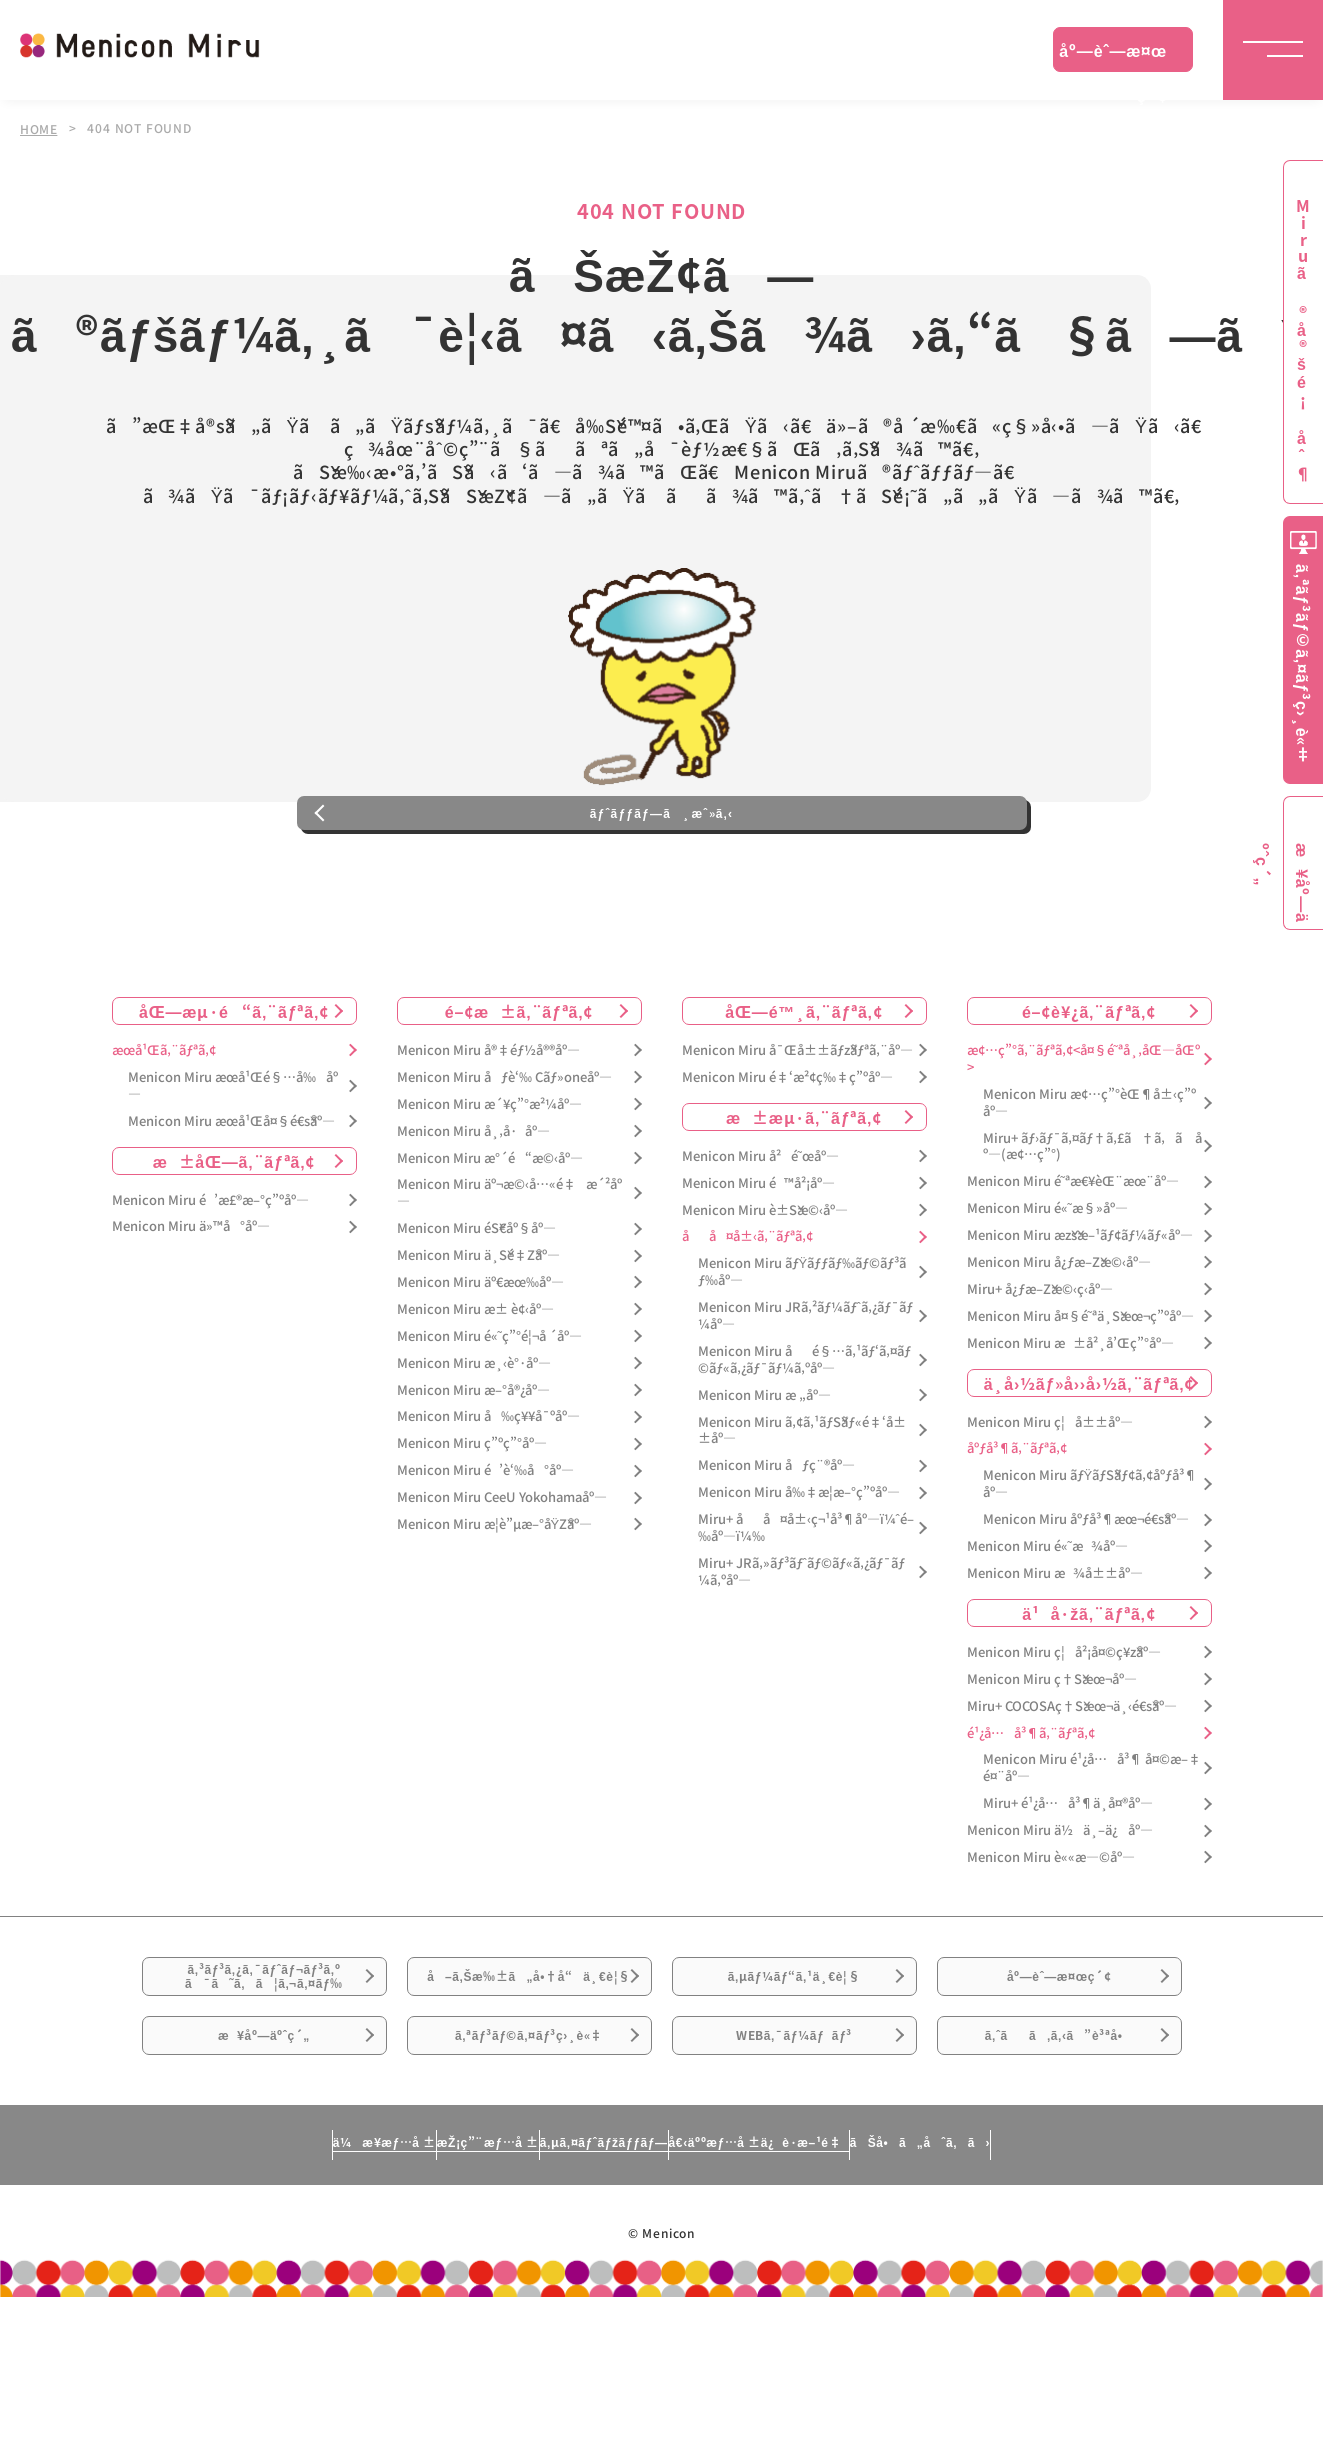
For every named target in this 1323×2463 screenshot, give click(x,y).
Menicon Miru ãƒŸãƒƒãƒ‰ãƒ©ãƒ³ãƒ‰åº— (802, 1356)
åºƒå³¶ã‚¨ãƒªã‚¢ (1017, 1532)
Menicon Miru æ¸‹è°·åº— (474, 1446)
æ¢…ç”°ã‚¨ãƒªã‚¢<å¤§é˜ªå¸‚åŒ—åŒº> (1083, 1143)
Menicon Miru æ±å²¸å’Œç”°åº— (1070, 1426)
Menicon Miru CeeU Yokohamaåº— (502, 1581)
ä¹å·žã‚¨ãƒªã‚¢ (1088, 1696)
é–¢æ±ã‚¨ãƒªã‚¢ (519, 1095)
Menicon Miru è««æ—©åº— (1051, 1941)
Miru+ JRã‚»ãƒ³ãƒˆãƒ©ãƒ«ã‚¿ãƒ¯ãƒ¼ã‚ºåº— (801, 1656)
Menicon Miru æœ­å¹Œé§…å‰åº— (233, 1170)
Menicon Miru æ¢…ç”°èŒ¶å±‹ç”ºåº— (1089, 1186)
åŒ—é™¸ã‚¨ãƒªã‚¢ (803, 1095)
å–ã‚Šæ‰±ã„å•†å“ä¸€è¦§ (528, 2086)
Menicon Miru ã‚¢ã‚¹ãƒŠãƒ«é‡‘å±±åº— (802, 1514)
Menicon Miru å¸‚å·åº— (473, 1214)
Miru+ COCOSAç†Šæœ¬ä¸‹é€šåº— (1072, 1789)
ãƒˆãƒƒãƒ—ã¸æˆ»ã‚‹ (661, 884)
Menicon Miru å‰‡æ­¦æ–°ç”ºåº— (799, 1576)
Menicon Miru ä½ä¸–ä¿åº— (1060, 1914)
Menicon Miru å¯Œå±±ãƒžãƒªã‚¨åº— (797, 1134)
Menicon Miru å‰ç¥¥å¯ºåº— (488, 1500)
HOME (39, 128)
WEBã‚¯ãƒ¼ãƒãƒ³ (794, 2186)
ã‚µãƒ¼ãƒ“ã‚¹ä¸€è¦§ (794, 2074)
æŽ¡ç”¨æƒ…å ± (388, 2306)
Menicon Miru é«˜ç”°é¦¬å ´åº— (489, 1419)
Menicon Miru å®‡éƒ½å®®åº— (488, 1134)
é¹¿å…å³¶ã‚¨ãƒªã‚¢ (1031, 1816)
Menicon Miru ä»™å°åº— (191, 1310)
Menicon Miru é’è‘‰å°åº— (485, 1554)
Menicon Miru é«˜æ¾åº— (1047, 1630)
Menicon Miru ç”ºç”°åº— (472, 1527)
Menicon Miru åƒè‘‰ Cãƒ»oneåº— (504, 1161)
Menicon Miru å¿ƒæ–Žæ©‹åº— (1059, 1346)
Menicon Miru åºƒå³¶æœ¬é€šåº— (1086, 1603)
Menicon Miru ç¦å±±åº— (1050, 1505)
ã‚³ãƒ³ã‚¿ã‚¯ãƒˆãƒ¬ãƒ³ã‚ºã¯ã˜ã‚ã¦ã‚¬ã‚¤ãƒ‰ (264, 2075)
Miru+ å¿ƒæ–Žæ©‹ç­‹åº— (1040, 1373)
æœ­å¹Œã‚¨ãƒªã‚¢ (164, 1134)
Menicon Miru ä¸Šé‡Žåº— (478, 1339)
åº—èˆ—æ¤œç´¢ (1113, 55)
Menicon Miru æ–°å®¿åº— (473, 1473)
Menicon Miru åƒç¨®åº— (776, 1549)
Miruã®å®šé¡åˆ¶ (1303, 340)
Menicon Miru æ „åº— (764, 1478)
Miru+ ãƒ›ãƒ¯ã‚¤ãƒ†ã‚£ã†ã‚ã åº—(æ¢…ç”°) (1092, 1230)
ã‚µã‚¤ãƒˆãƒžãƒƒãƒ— (594, 2306)
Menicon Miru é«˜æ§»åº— (1047, 1292)
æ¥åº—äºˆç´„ (264, 2186)
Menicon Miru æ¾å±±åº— (1055, 1657)
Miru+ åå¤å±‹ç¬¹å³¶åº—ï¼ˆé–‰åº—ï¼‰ (806, 1612)
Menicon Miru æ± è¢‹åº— (475, 1393)
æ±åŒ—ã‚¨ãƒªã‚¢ (234, 1244)
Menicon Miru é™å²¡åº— (758, 1266)
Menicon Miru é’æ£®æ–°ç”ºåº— (210, 1283)
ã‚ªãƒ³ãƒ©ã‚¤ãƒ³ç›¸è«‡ (528, 2186)
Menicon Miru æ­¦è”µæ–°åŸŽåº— (495, 1608)
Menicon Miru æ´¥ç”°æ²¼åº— (489, 1187)
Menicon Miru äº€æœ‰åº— (480, 1366)
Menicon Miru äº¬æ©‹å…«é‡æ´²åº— (509, 1277)
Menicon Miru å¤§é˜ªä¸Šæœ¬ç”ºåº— (1080, 1399)
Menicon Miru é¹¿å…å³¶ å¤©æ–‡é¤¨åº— (1092, 1852)
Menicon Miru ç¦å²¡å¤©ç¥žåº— (1064, 1735)
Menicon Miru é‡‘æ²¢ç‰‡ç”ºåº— (787, 1161)
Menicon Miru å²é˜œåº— (760, 1239)
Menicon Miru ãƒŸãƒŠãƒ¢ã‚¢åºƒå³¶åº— (1090, 1568)
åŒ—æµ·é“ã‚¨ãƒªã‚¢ (234, 1095)
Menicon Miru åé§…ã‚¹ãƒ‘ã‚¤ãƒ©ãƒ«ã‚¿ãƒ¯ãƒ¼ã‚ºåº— (804, 1444)
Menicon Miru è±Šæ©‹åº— (765, 1293)
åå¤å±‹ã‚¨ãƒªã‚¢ (747, 1320)
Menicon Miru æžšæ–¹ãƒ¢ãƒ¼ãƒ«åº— (1080, 1319)
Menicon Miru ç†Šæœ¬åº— (1052, 1762)
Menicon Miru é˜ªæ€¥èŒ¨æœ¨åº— (1073, 1265)
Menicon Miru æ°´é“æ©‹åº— (490, 1241)
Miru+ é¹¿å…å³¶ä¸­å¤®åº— (1068, 1887)
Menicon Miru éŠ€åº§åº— (476, 1312)
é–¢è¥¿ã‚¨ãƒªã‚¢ (1089, 1095)
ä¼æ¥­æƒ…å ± (198, 2306)
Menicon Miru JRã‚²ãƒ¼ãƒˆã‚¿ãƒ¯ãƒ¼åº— (805, 1400)
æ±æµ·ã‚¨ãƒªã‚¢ (804, 1200)
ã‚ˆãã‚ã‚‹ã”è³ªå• (1059, 2186)
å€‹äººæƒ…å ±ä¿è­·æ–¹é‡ (847, 2306)
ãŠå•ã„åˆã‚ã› (1105, 2306)
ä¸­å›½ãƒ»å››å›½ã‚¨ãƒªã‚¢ (1089, 1466)
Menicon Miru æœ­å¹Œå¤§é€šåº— (231, 1204)
